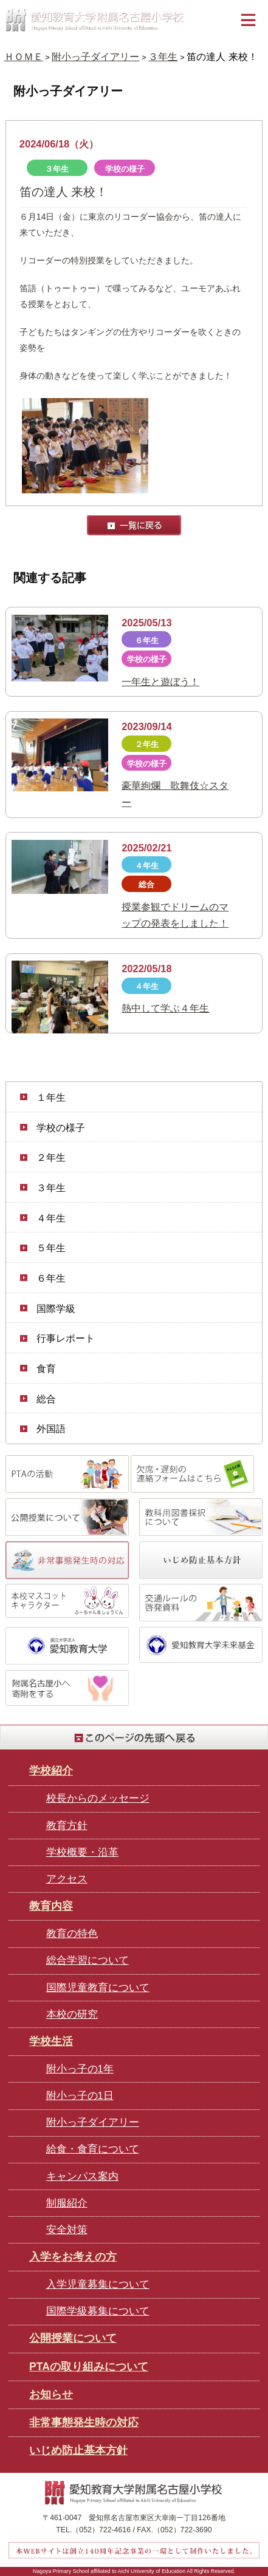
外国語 (51, 1428)
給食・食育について (92, 2149)
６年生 (51, 1278)
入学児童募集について (97, 2284)
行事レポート (65, 1338)
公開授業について (73, 2338)
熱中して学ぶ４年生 (165, 1007)
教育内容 (51, 1906)
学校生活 (51, 2041)
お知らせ (51, 2394)
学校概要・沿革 (82, 1852)
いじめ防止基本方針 (78, 2450)
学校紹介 (51, 1771)
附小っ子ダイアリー (95, 56)
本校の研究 (72, 2014)
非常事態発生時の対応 (84, 2422)
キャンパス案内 (82, 2176)
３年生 (162, 56)
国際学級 (55, 1308)
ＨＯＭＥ (23, 56)
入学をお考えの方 (73, 2257)
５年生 (51, 1247)
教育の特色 (72, 1933)
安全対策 (67, 2230)
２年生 (51, 1157)
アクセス (67, 1879)
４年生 (51, 1217)
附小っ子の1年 (80, 2069)
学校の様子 (60, 1127)
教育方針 (67, 1825)
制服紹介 (67, 2203)
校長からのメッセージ (97, 1798)
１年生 (51, 1097)
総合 (46, 1398)
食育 (46, 1368)
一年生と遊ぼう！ (160, 681)
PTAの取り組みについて (88, 2367)
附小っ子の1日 (80, 2095)
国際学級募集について (97, 2311)
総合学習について (87, 1960)
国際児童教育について (97, 1987)
